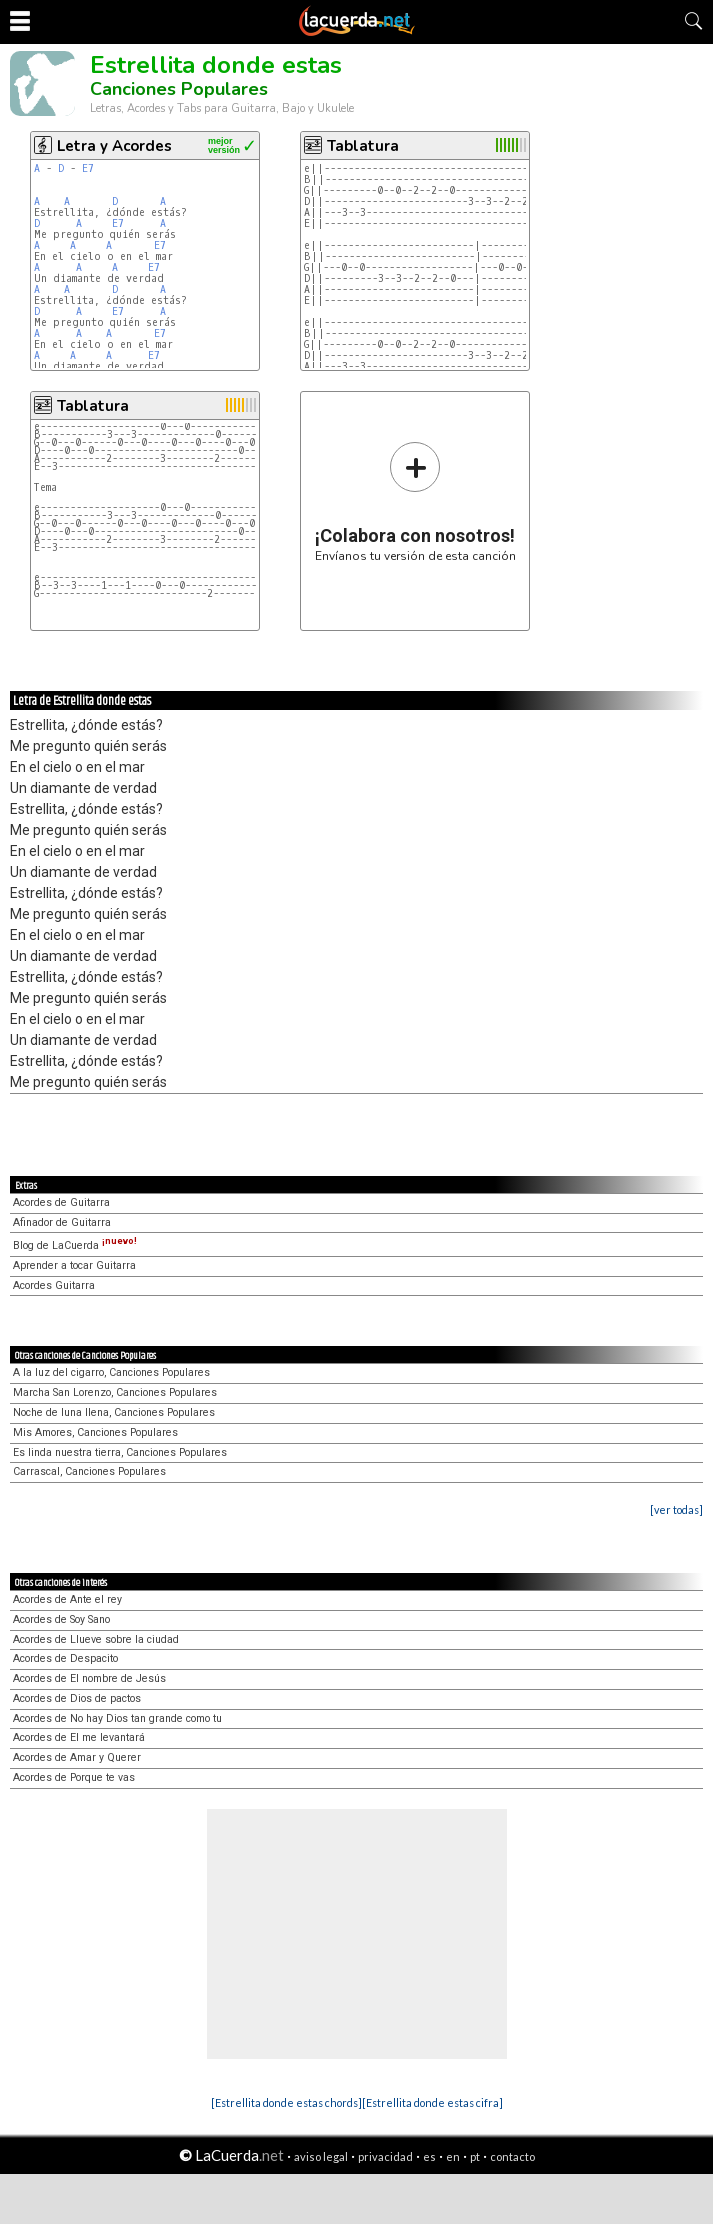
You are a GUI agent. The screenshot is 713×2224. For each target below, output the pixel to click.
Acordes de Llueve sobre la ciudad (96, 1639)
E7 (88, 168)
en (453, 2156)
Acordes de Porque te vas (74, 1777)
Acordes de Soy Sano (61, 1619)
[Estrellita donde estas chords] (286, 2102)
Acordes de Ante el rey (67, 1599)
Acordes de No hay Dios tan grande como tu (117, 1718)
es (429, 2156)
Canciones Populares (179, 89)
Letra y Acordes (114, 146)
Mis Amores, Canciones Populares (95, 1432)
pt (475, 2156)
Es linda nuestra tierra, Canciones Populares (120, 1452)
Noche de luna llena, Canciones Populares (114, 1412)
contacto (512, 2156)
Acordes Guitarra (54, 1285)
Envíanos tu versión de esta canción (415, 501)
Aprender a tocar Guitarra (74, 1265)
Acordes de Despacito (65, 1658)
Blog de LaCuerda (75, 1245)
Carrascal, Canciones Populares (89, 1471)
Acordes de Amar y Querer (77, 1757)
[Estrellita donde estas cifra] (432, 2102)
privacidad (385, 2156)
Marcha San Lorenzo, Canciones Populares (115, 1392)
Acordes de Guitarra (61, 1202)
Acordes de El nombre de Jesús (89, 1678)
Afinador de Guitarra (62, 1222)
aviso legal (321, 2156)
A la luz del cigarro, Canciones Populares (111, 1372)
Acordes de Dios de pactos (77, 1698)
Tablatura (363, 146)
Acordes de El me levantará (79, 1737)
